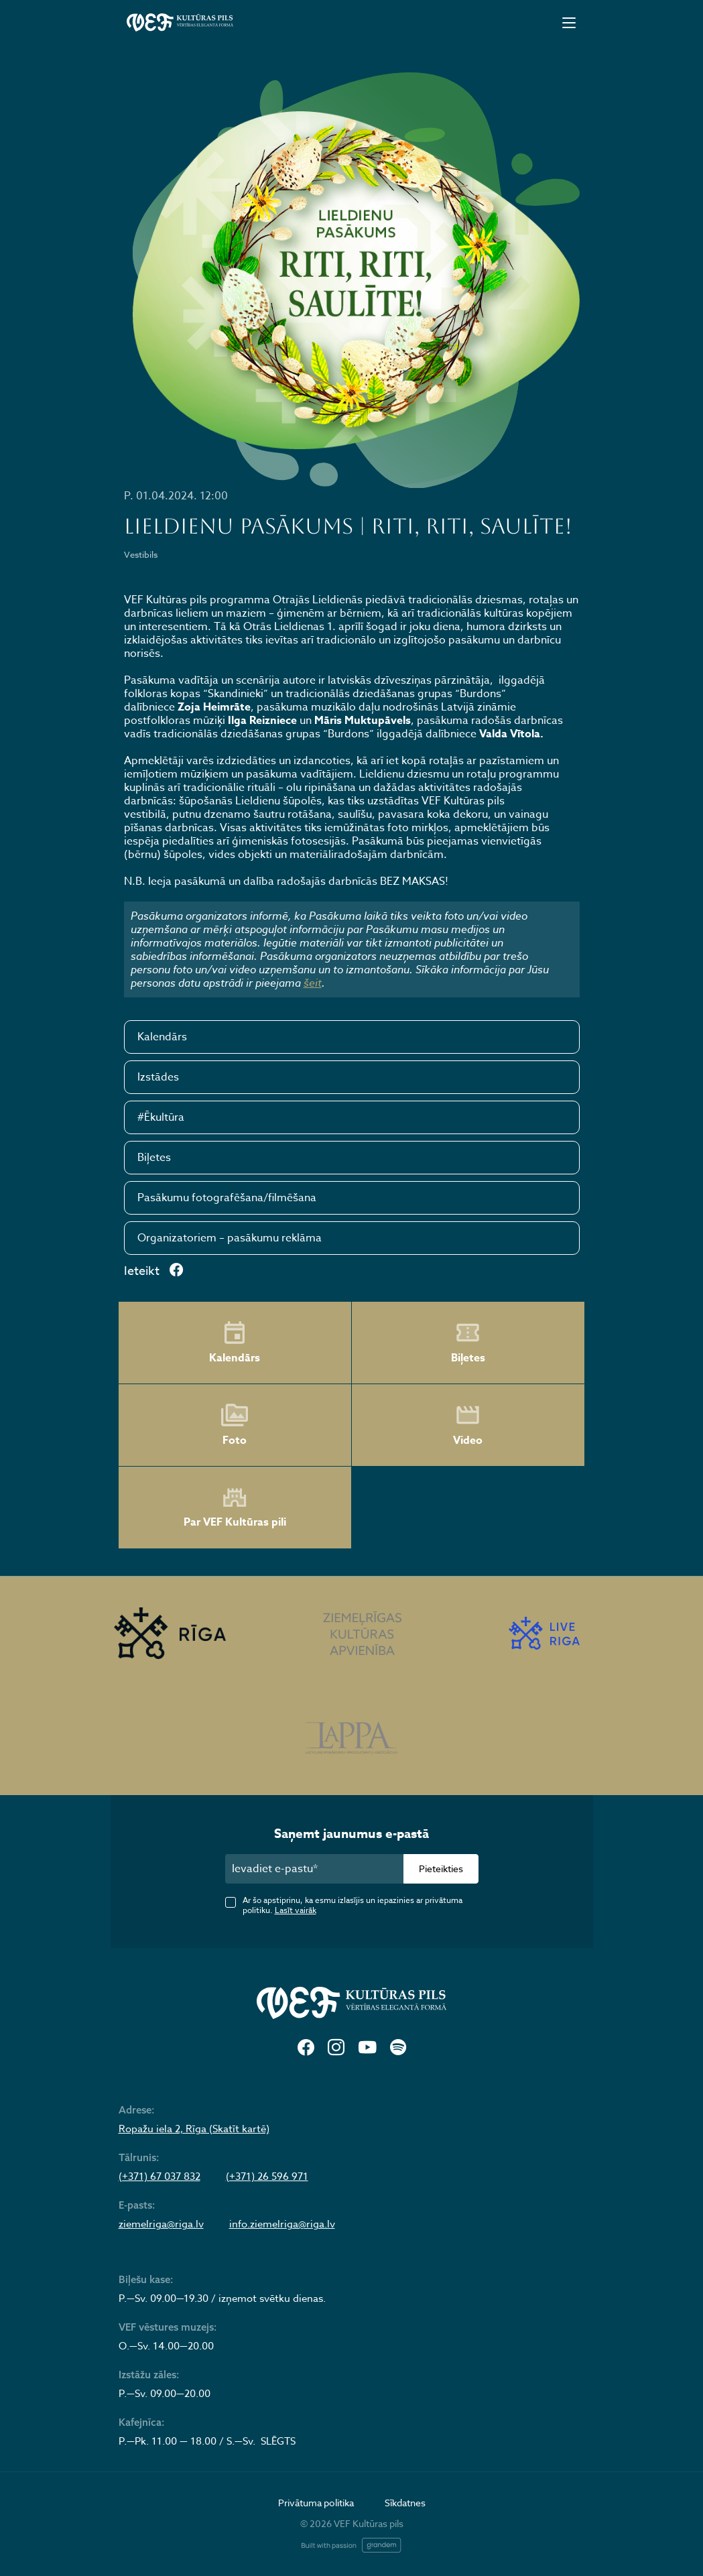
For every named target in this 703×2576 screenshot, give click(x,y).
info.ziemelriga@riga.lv (282, 2224)
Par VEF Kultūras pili (235, 1508)
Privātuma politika (316, 2502)
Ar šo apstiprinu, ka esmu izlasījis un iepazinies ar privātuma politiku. (352, 1905)
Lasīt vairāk (295, 1910)
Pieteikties (441, 1868)
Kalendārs (162, 1037)
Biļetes (154, 1158)
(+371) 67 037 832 (159, 2176)
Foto (234, 1425)
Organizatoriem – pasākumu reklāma (229, 1238)
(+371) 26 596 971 (267, 2176)
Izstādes (158, 1077)
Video (468, 1425)
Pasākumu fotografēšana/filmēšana (226, 1198)
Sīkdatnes (405, 2502)
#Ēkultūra (160, 1117)
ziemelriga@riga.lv (161, 2224)
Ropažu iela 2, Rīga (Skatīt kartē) (194, 2129)
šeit (313, 982)
